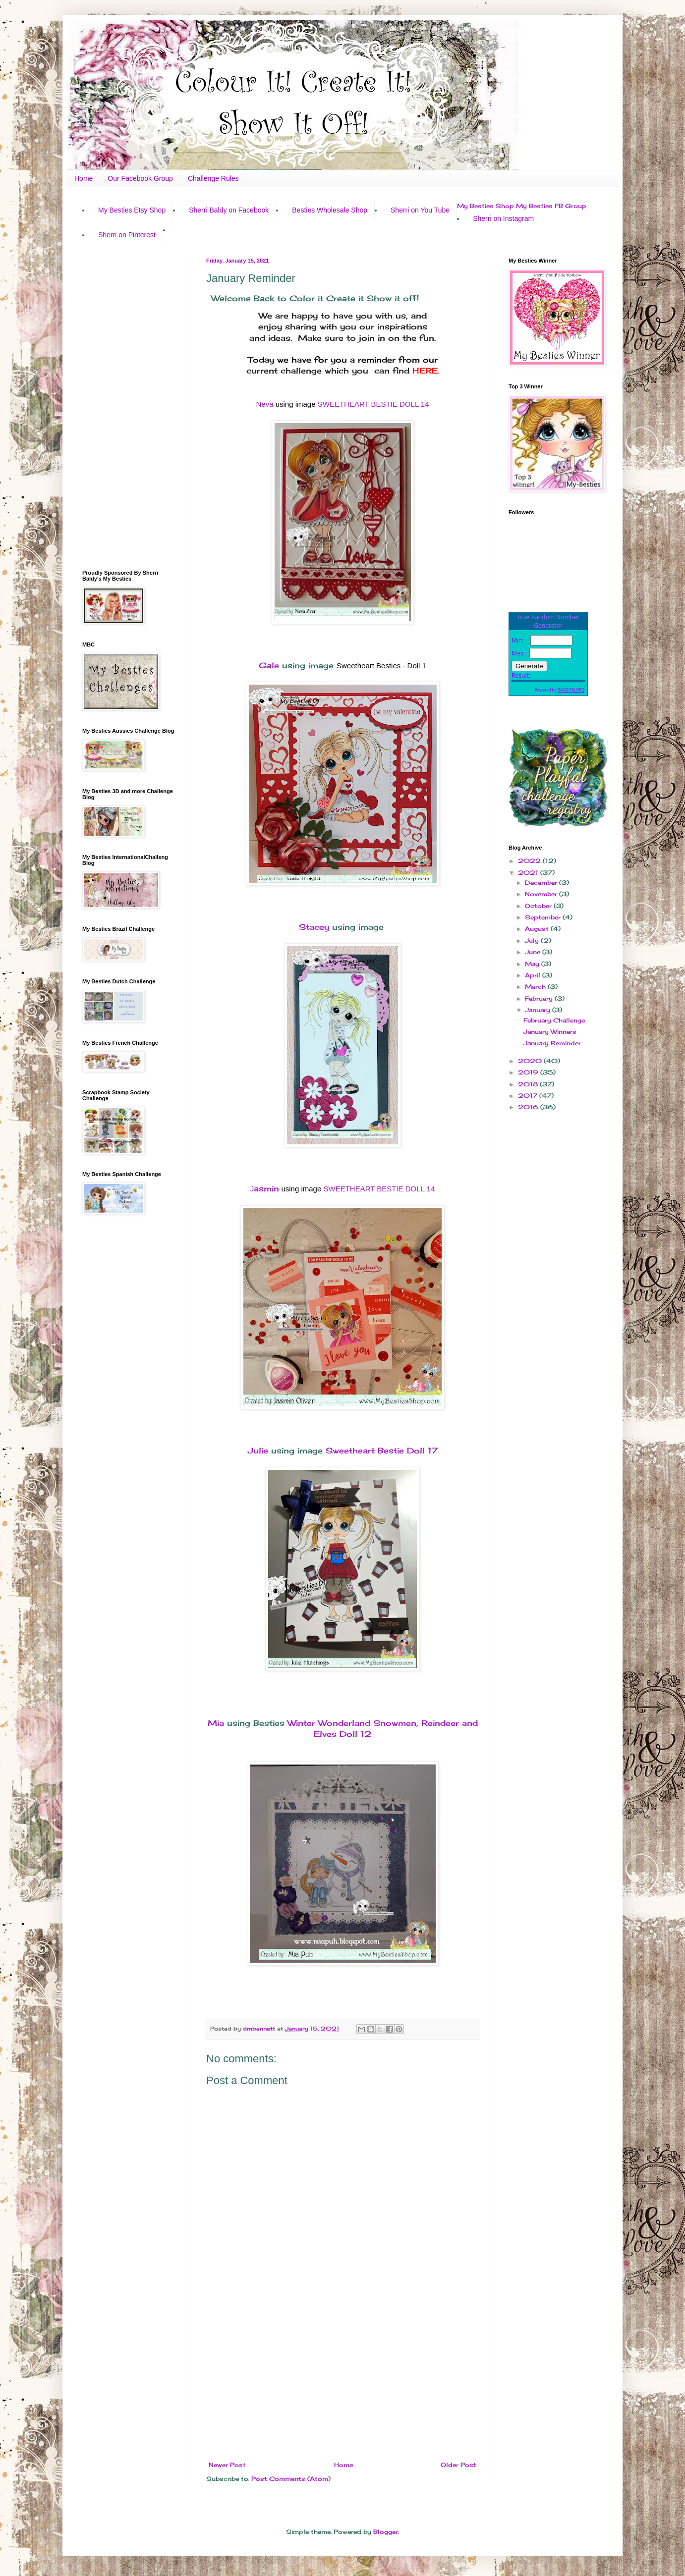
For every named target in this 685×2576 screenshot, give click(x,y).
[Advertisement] (342, 2379)
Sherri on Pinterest (127, 235)
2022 (530, 860)
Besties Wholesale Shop (329, 210)
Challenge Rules (213, 178)
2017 (528, 1095)
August (538, 928)
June (533, 952)
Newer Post (227, 2465)
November (542, 894)
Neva (264, 404)
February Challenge (554, 1020)
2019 (529, 1072)
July (533, 940)
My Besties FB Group (551, 206)
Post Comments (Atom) (291, 2478)
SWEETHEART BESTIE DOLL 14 (373, 404)
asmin (265, 1188)
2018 (529, 1084)
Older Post (458, 2465)
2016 (529, 1107)
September (544, 917)
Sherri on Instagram (503, 218)
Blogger (385, 2531)
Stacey (314, 927)
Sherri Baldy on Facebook (229, 210)
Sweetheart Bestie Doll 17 (382, 1450)
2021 (529, 872)
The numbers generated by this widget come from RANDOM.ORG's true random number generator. (548, 661)
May (533, 963)
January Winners (549, 1031)
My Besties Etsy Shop (132, 210)
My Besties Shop (485, 206)
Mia (216, 1723)
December (542, 882)
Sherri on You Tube (420, 210)
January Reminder (552, 1043)
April (533, 975)
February (540, 998)
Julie (258, 1450)
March (536, 986)
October (539, 906)
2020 (531, 1061)
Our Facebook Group (140, 178)
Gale (269, 665)
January (538, 1010)
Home (83, 178)
